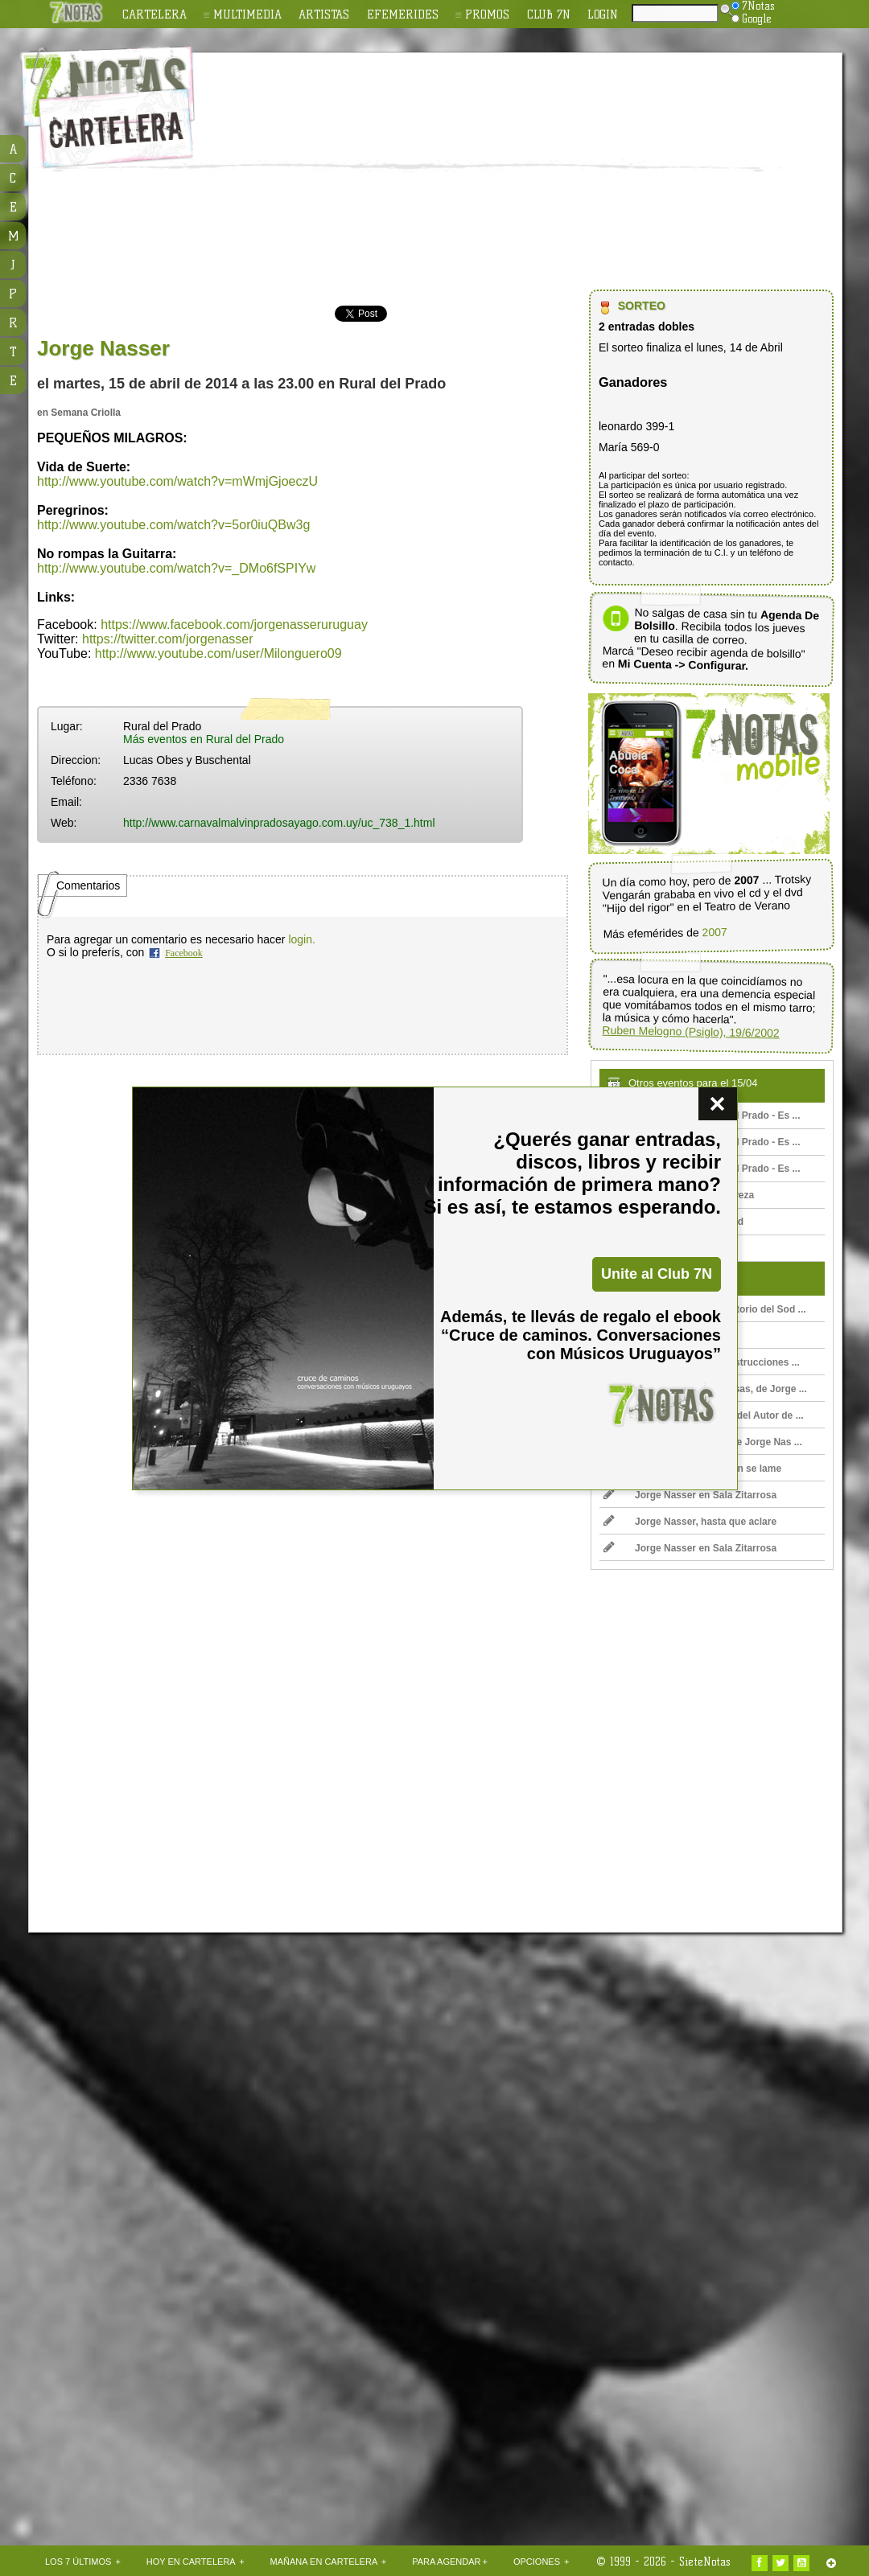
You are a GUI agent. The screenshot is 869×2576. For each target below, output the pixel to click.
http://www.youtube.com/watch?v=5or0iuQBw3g (173, 525)
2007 (714, 932)
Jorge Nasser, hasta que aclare (689, 1521)
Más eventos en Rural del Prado (203, 739)
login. (301, 939)
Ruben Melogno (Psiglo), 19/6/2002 (691, 1031)
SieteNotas (705, 2561)
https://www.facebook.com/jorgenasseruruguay (234, 624)
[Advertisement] (484, 173)
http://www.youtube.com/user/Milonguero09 (218, 653)
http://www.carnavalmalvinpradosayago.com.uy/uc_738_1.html (279, 822)
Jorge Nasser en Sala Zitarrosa (689, 1495)
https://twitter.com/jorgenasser (167, 639)
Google (751, 18)
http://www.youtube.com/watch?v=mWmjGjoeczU (177, 481)
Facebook (184, 953)
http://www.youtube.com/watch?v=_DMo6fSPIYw (176, 568)
